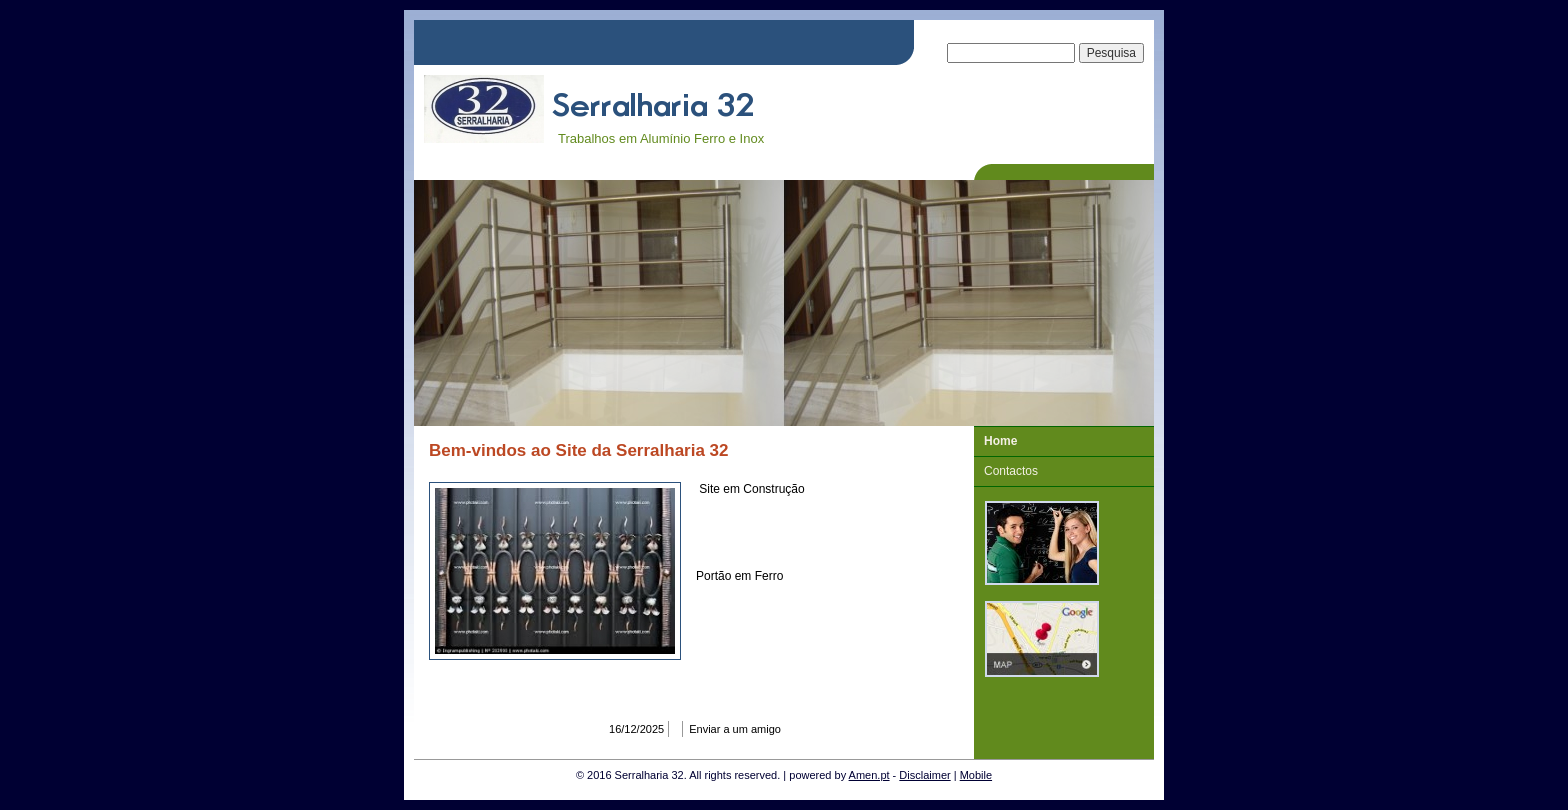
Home (1000, 441)
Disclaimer (924, 775)
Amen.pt (869, 775)
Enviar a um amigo (735, 729)
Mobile (976, 775)
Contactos (1011, 471)
